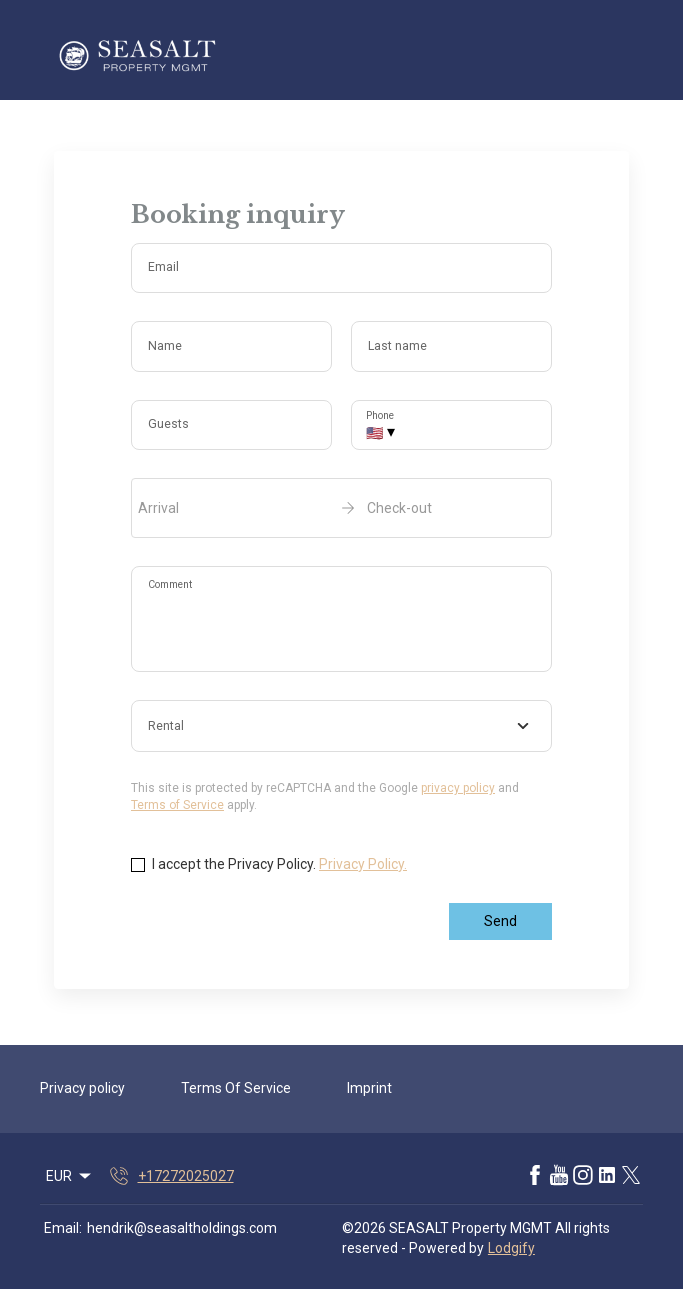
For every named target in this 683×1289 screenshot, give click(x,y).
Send (500, 921)
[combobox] (341, 726)
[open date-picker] (341, 508)
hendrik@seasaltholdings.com (182, 1228)
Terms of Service (177, 805)
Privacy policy (82, 1088)
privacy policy (458, 788)
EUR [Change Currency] (70, 1176)
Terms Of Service (236, 1088)
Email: (63, 1228)
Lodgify (511, 1248)
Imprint (369, 1088)
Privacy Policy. (363, 864)
